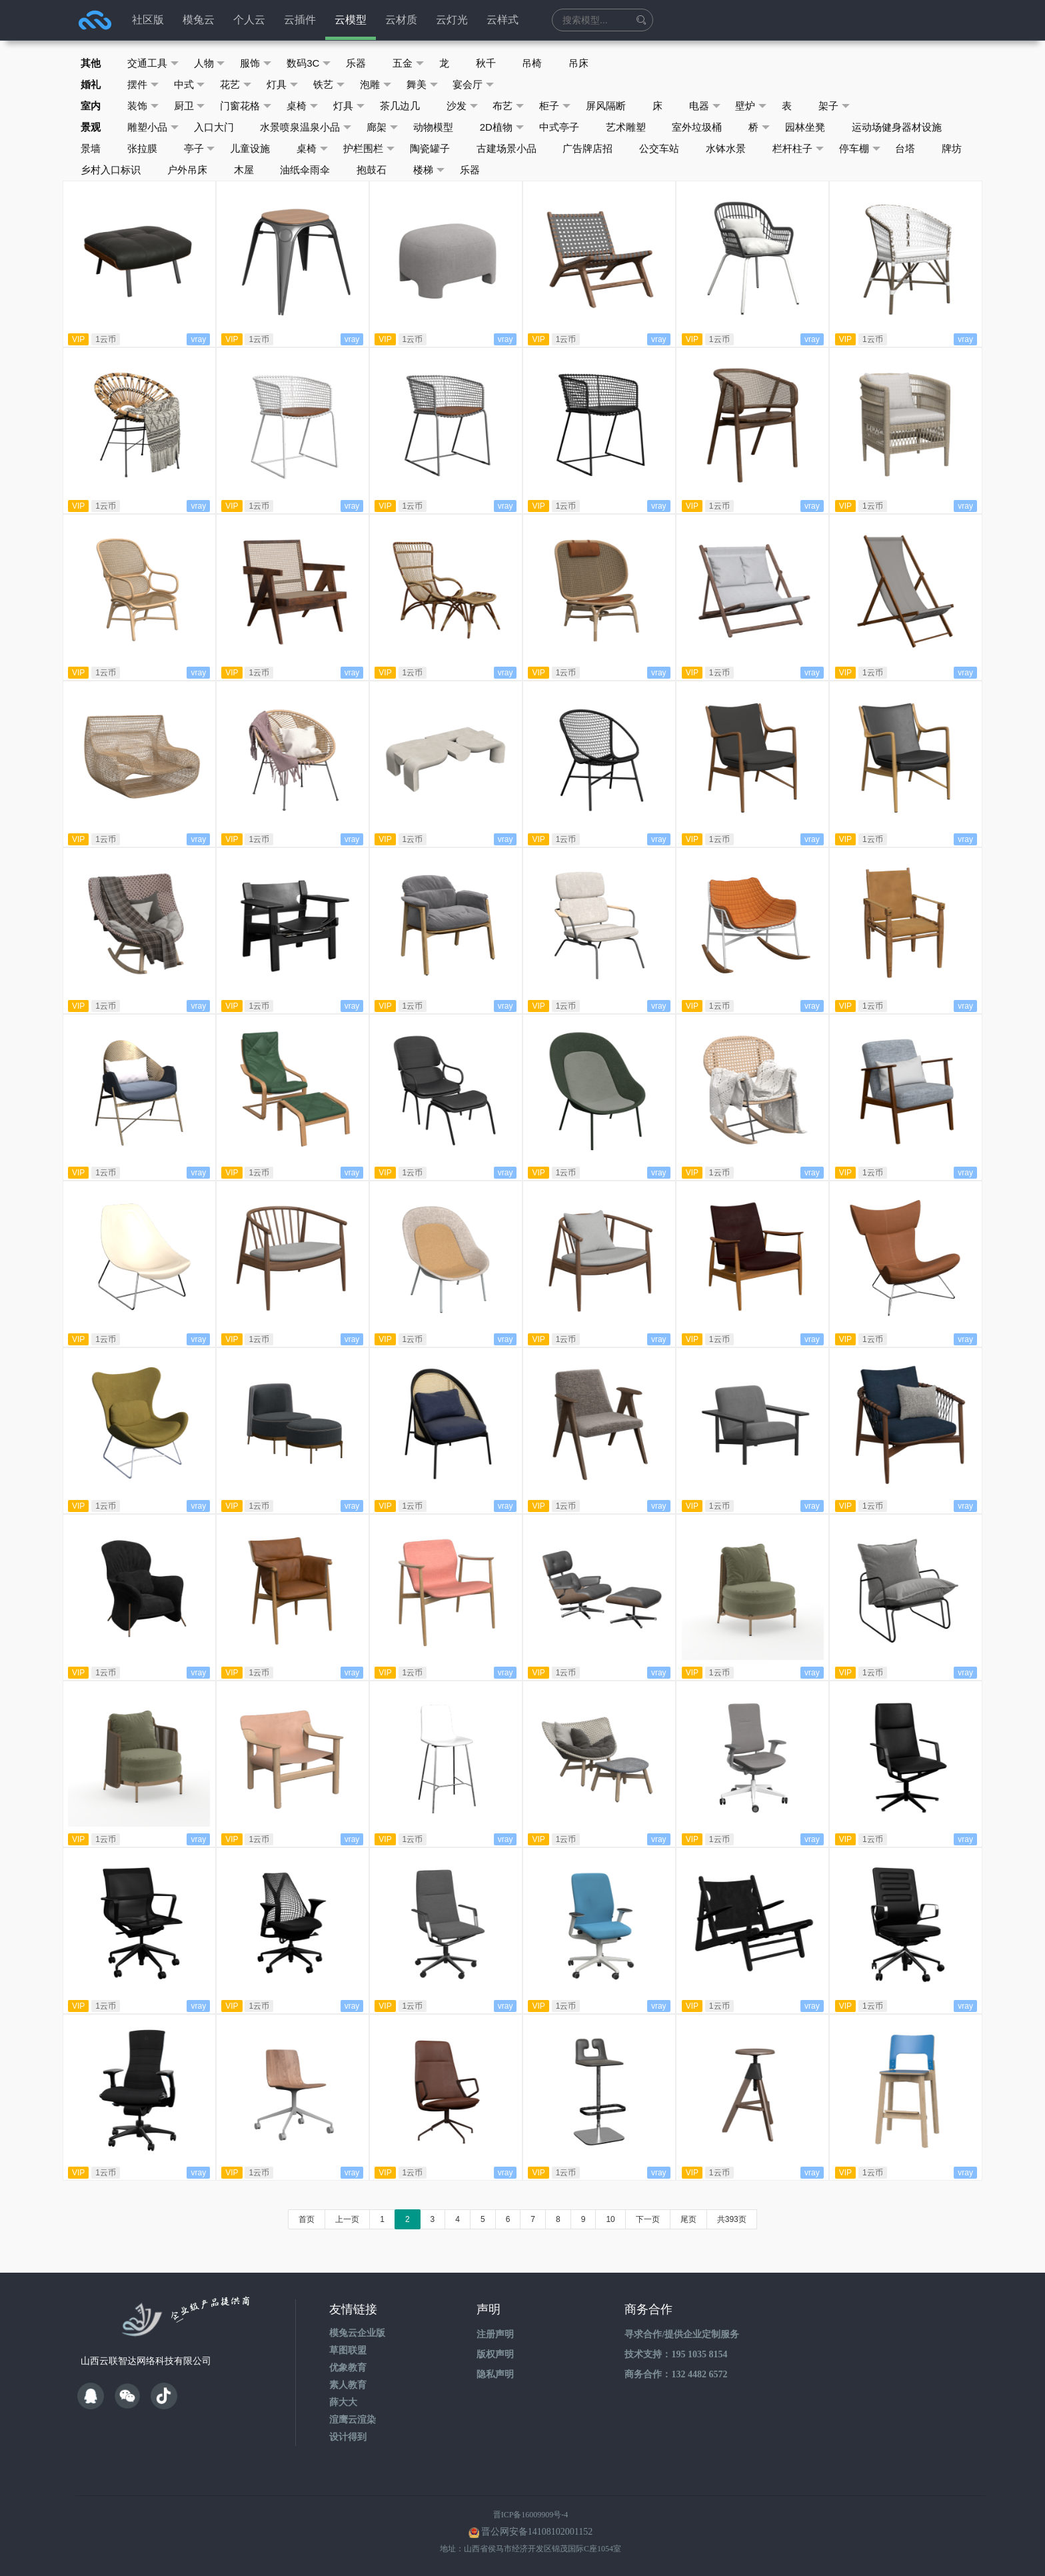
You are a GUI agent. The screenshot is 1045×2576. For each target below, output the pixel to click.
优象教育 (348, 2368)
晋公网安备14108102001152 (536, 2532)
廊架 (383, 127)
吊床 (580, 63)
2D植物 (502, 127)
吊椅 (533, 63)
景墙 (91, 148)
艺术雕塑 (626, 127)
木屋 (244, 169)
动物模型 (434, 127)
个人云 (249, 19)
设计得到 (348, 2437)
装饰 (143, 106)
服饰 (256, 63)
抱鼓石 (372, 169)
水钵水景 (727, 148)
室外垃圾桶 (698, 127)
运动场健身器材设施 (898, 127)
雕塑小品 (153, 127)
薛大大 (343, 2402)
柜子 (556, 106)
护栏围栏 (369, 149)
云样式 (503, 19)
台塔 (907, 148)
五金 (409, 63)
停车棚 (861, 149)
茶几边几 (401, 105)
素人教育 (348, 2385)
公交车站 (660, 148)
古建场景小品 (507, 148)
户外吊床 (187, 169)
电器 (706, 106)
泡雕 (376, 85)
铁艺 (329, 85)
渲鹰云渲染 (352, 2420)
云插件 (300, 19)
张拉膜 (142, 148)
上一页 (347, 2219)
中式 (189, 85)
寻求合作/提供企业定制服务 (681, 2334)
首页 (307, 2219)
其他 (91, 63)
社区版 (148, 19)
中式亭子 (560, 127)
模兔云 (199, 19)
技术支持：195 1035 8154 (675, 2354)
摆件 (143, 85)
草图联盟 (348, 2350)
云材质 (401, 19)
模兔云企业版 (357, 2333)
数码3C (309, 63)
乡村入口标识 (111, 169)
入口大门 (214, 127)
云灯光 (452, 19)
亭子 (199, 149)
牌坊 (954, 148)
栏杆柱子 (799, 149)
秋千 (487, 63)
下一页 (648, 2219)
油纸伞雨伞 (306, 169)
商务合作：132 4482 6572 (675, 2374)
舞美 (423, 85)
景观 (91, 127)
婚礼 (91, 84)
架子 (836, 106)
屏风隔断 (607, 105)
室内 (91, 105)
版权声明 (495, 2354)
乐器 (357, 63)
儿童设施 (251, 148)
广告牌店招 (589, 148)
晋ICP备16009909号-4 (530, 2514)
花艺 (236, 85)
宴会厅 (474, 85)
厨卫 (189, 106)
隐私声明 (495, 2374)
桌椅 (303, 106)
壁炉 (752, 106)
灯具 (283, 85)
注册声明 (495, 2334)
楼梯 (429, 170)
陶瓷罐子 (431, 148)
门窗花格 (246, 106)
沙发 (463, 106)
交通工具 (153, 63)
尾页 (688, 2219)
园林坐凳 (806, 127)
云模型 (351, 19)
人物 (209, 63)
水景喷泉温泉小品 (306, 127)
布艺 (509, 106)
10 (610, 2219)
